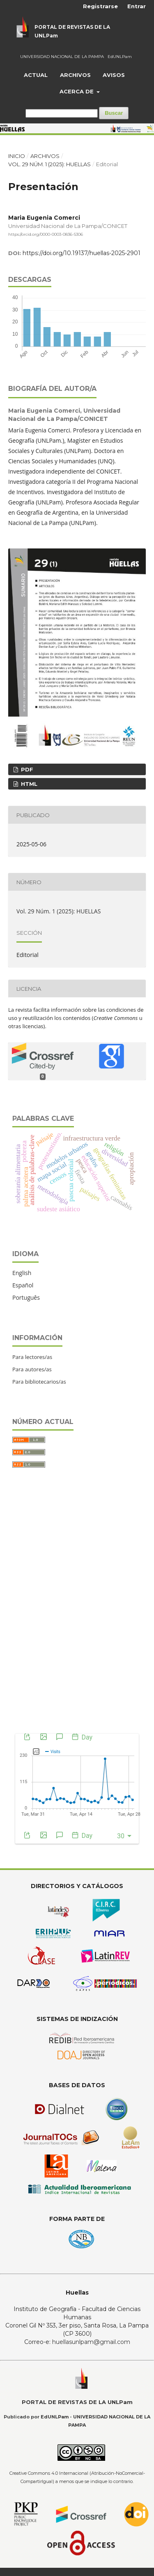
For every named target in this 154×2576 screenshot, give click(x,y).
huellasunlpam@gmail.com (91, 2342)
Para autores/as (32, 1369)
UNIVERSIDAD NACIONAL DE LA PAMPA (62, 56)
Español (22, 1285)
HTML (28, 783)
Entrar (136, 6)
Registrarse (100, 6)
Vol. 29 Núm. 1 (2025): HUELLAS (49, 164)
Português (26, 1297)
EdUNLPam (120, 56)
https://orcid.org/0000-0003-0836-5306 (45, 234)
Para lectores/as (32, 1357)
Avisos (114, 75)
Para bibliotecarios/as (39, 1381)
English (21, 1273)
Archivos (75, 75)
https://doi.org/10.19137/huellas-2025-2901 (81, 253)
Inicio (16, 156)
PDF (26, 769)
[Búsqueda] (61, 113)
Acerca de (77, 91)
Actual (36, 75)
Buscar (114, 113)
